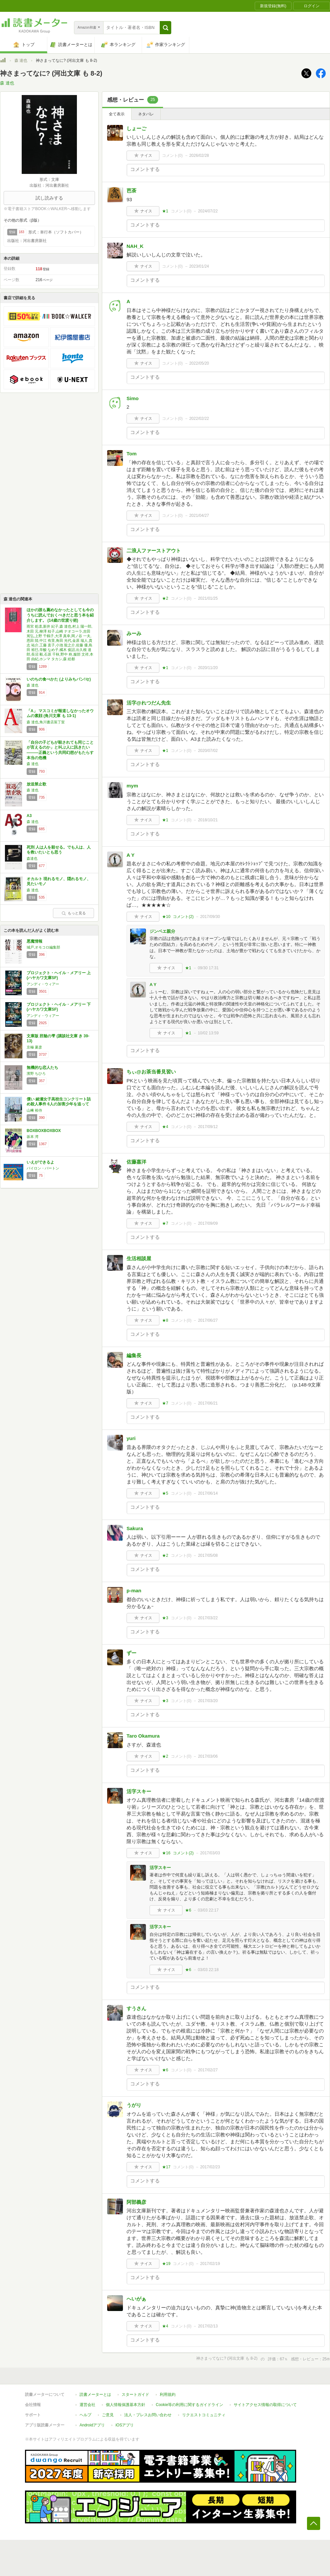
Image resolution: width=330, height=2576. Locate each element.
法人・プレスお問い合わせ (148, 2415)
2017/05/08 (208, 1555)
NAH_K (135, 246)
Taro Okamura (143, 1736)
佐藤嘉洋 (136, 1162)
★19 (166, 2263)
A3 (29, 815)
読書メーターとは (95, 2394)
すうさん (136, 2008)
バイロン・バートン (43, 1168)
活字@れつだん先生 (149, 703)
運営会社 (87, 2405)
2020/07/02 (208, 751)
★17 (166, 2167)
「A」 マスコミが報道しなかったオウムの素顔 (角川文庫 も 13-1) (60, 713)
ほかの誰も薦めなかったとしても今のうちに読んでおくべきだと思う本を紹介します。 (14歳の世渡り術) (60, 615)
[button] (165, 27)
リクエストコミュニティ (203, 2415)
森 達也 (20, 60)
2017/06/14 (208, 1493)
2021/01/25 (208, 598)
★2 (165, 598)
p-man (134, 1590)
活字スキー (139, 1791)
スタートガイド (135, 2394)
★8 (165, 1320)
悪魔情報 (34, 941)
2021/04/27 (199, 516)
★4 (165, 1126)
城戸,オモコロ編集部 (43, 947)
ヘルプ (85, 2415)
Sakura (135, 1528)
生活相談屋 (139, 1258)
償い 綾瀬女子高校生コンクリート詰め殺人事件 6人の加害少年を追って (59, 1102)
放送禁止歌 (36, 784)
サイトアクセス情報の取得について (265, 2405)
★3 (165, 1618)
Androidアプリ (92, 2425)
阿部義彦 (136, 2202)
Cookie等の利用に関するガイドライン (189, 2405)
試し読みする (49, 198)
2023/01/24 (199, 266)
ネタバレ (146, 114)
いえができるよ (40, 1162)
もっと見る (73, 913)
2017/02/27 (208, 2070)
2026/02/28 (199, 155)
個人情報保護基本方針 (125, 2405)
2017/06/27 (208, 1320)
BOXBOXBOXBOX (44, 1130)
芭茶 (131, 190)
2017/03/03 (210, 1853)
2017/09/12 (208, 1127)
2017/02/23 (210, 2167)
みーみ (134, 633)
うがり (134, 2105)
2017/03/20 (208, 1701)
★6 (188, 1910)
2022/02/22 (199, 419)
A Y (130, 855)
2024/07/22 (208, 211)
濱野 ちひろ (36, 1073)
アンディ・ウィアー (43, 984)
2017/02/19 (210, 2264)
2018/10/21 (208, 820)
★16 (166, 1853)
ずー (131, 1653)
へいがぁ (136, 2298)
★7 (165, 1223)
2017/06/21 (208, 1403)
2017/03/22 (208, 1618)
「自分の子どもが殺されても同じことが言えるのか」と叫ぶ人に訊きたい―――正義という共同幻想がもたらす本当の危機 (60, 750)
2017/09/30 (210, 917)
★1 (165, 211)
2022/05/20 (199, 363)
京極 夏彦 (34, 1047)
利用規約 (168, 2394)
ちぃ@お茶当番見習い (151, 1071)
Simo (133, 398)
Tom (132, 453)
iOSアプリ (124, 2425)
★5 (165, 1493)
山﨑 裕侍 (34, 1110)
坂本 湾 (32, 1137)
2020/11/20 (208, 668)
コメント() (172, 155)
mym (132, 785)
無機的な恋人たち (42, 1067)
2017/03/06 (208, 1756)
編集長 (134, 1355)
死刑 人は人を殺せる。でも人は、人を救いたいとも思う (59, 850)
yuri (131, 1438)
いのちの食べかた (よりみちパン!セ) (59, 679)
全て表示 (117, 114)
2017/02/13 (208, 2326)
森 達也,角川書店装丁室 (46, 722)
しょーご (136, 128)
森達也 (32, 858)
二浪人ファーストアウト (154, 550)
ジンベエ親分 (162, 931)
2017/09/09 (208, 1223)
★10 (166, 916)
